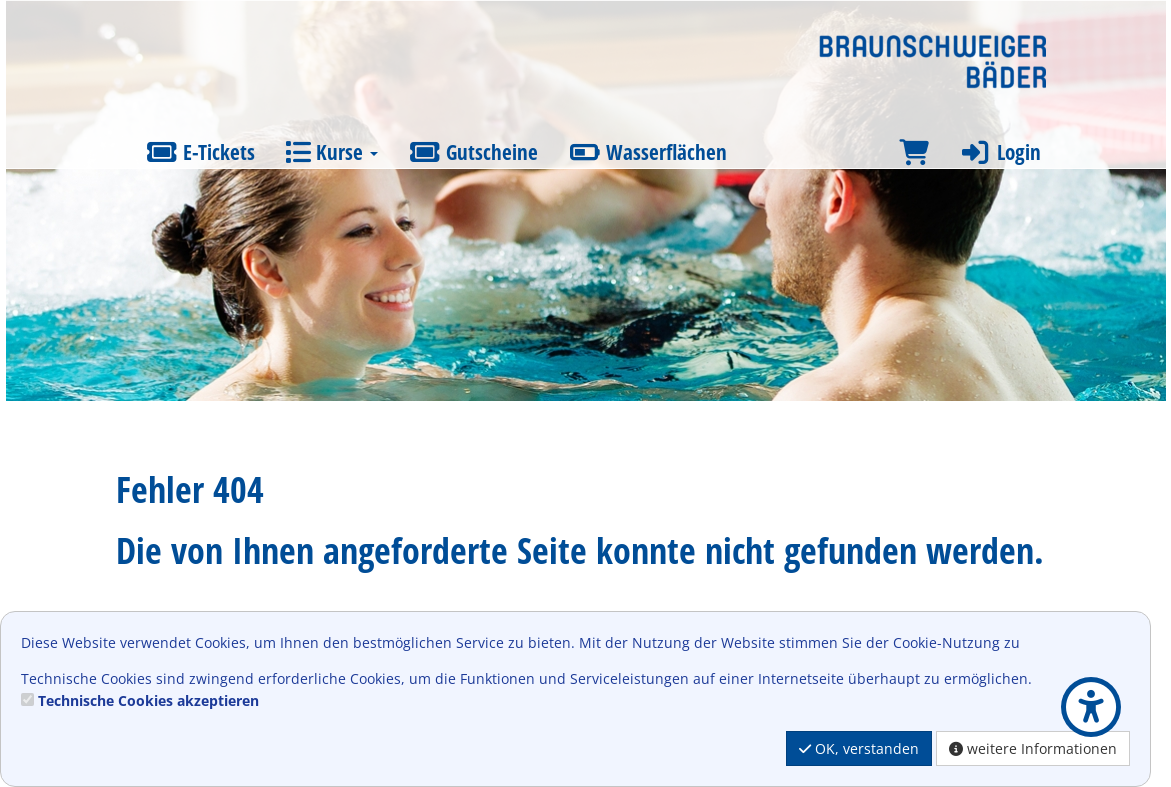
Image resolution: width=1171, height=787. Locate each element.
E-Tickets (201, 152)
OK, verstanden (859, 748)
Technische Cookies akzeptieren (148, 700)
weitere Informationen (1033, 748)
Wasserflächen (647, 152)
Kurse (331, 152)
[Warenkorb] (914, 152)
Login (1000, 152)
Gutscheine (473, 152)
